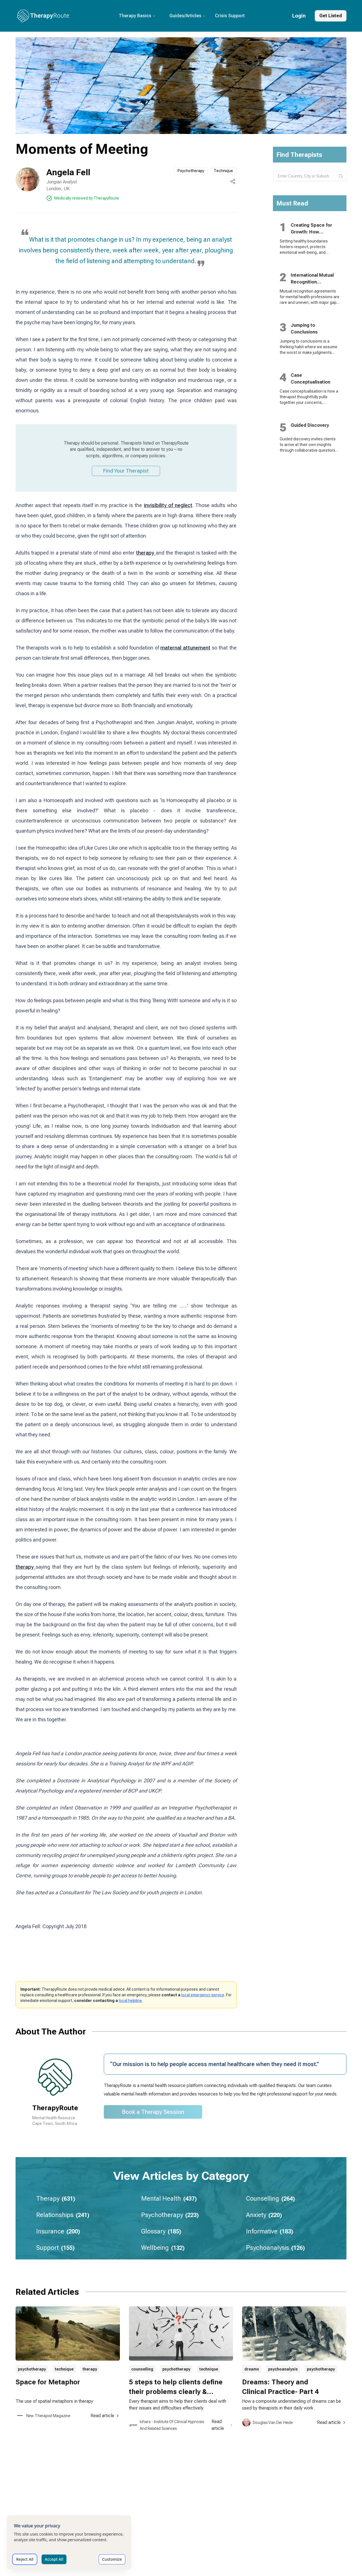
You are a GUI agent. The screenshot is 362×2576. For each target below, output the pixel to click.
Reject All (24, 2559)
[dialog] (69, 2542)
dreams (251, 2369)
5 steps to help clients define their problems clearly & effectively (176, 2391)
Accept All (54, 2559)
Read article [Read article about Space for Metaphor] (105, 2415)
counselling (142, 2369)
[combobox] (310, 176)
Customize (112, 2559)
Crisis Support (230, 15)
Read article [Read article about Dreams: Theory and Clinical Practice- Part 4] (331, 2422)
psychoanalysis (283, 2369)
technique (64, 2369)
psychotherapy (32, 2369)
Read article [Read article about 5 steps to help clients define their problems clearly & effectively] (222, 2425)
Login (299, 16)
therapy (146, 553)
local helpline (130, 2000)
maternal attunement (185, 648)
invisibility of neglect (168, 505)
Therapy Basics (137, 15)
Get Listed (330, 15)
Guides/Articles (187, 15)
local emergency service (202, 1995)
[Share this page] (233, 181)
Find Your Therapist (126, 471)
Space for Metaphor (48, 2382)
